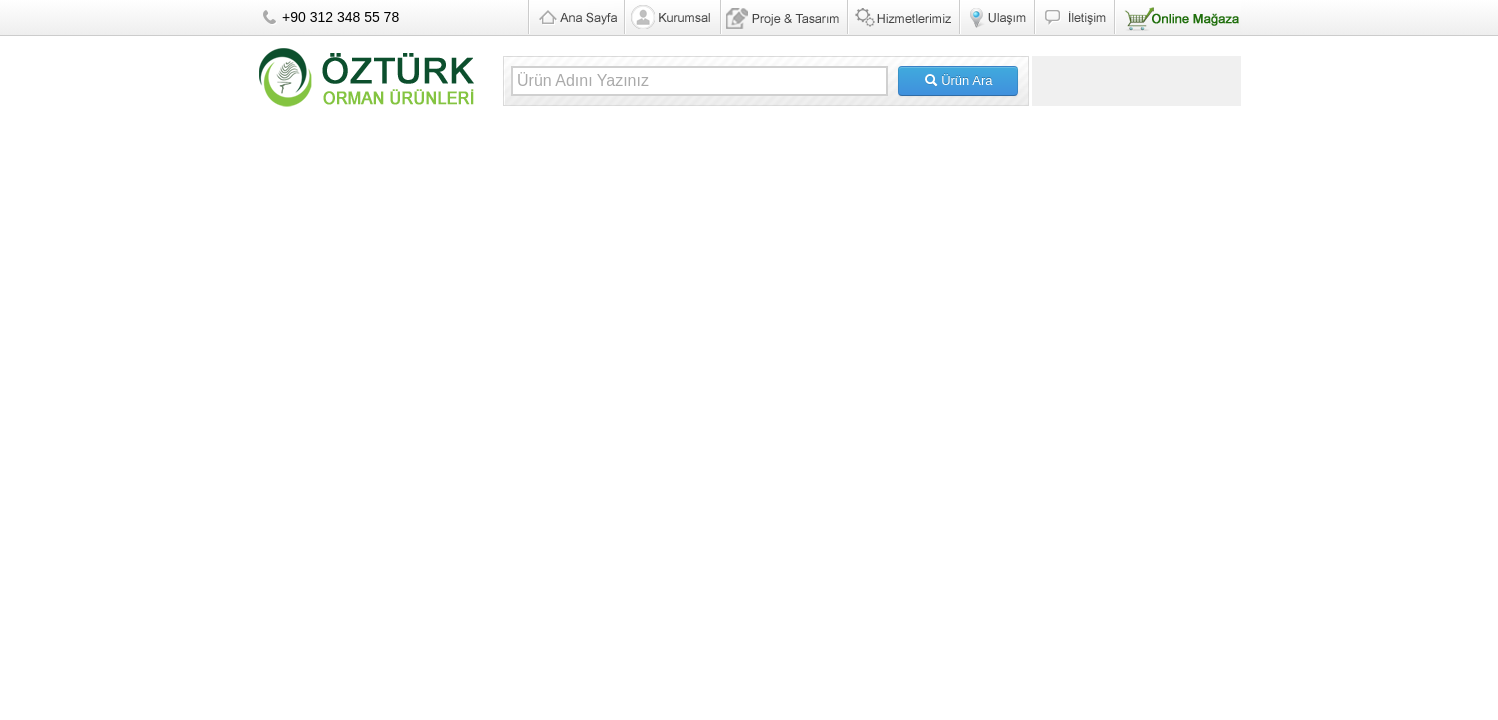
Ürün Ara (958, 80)
